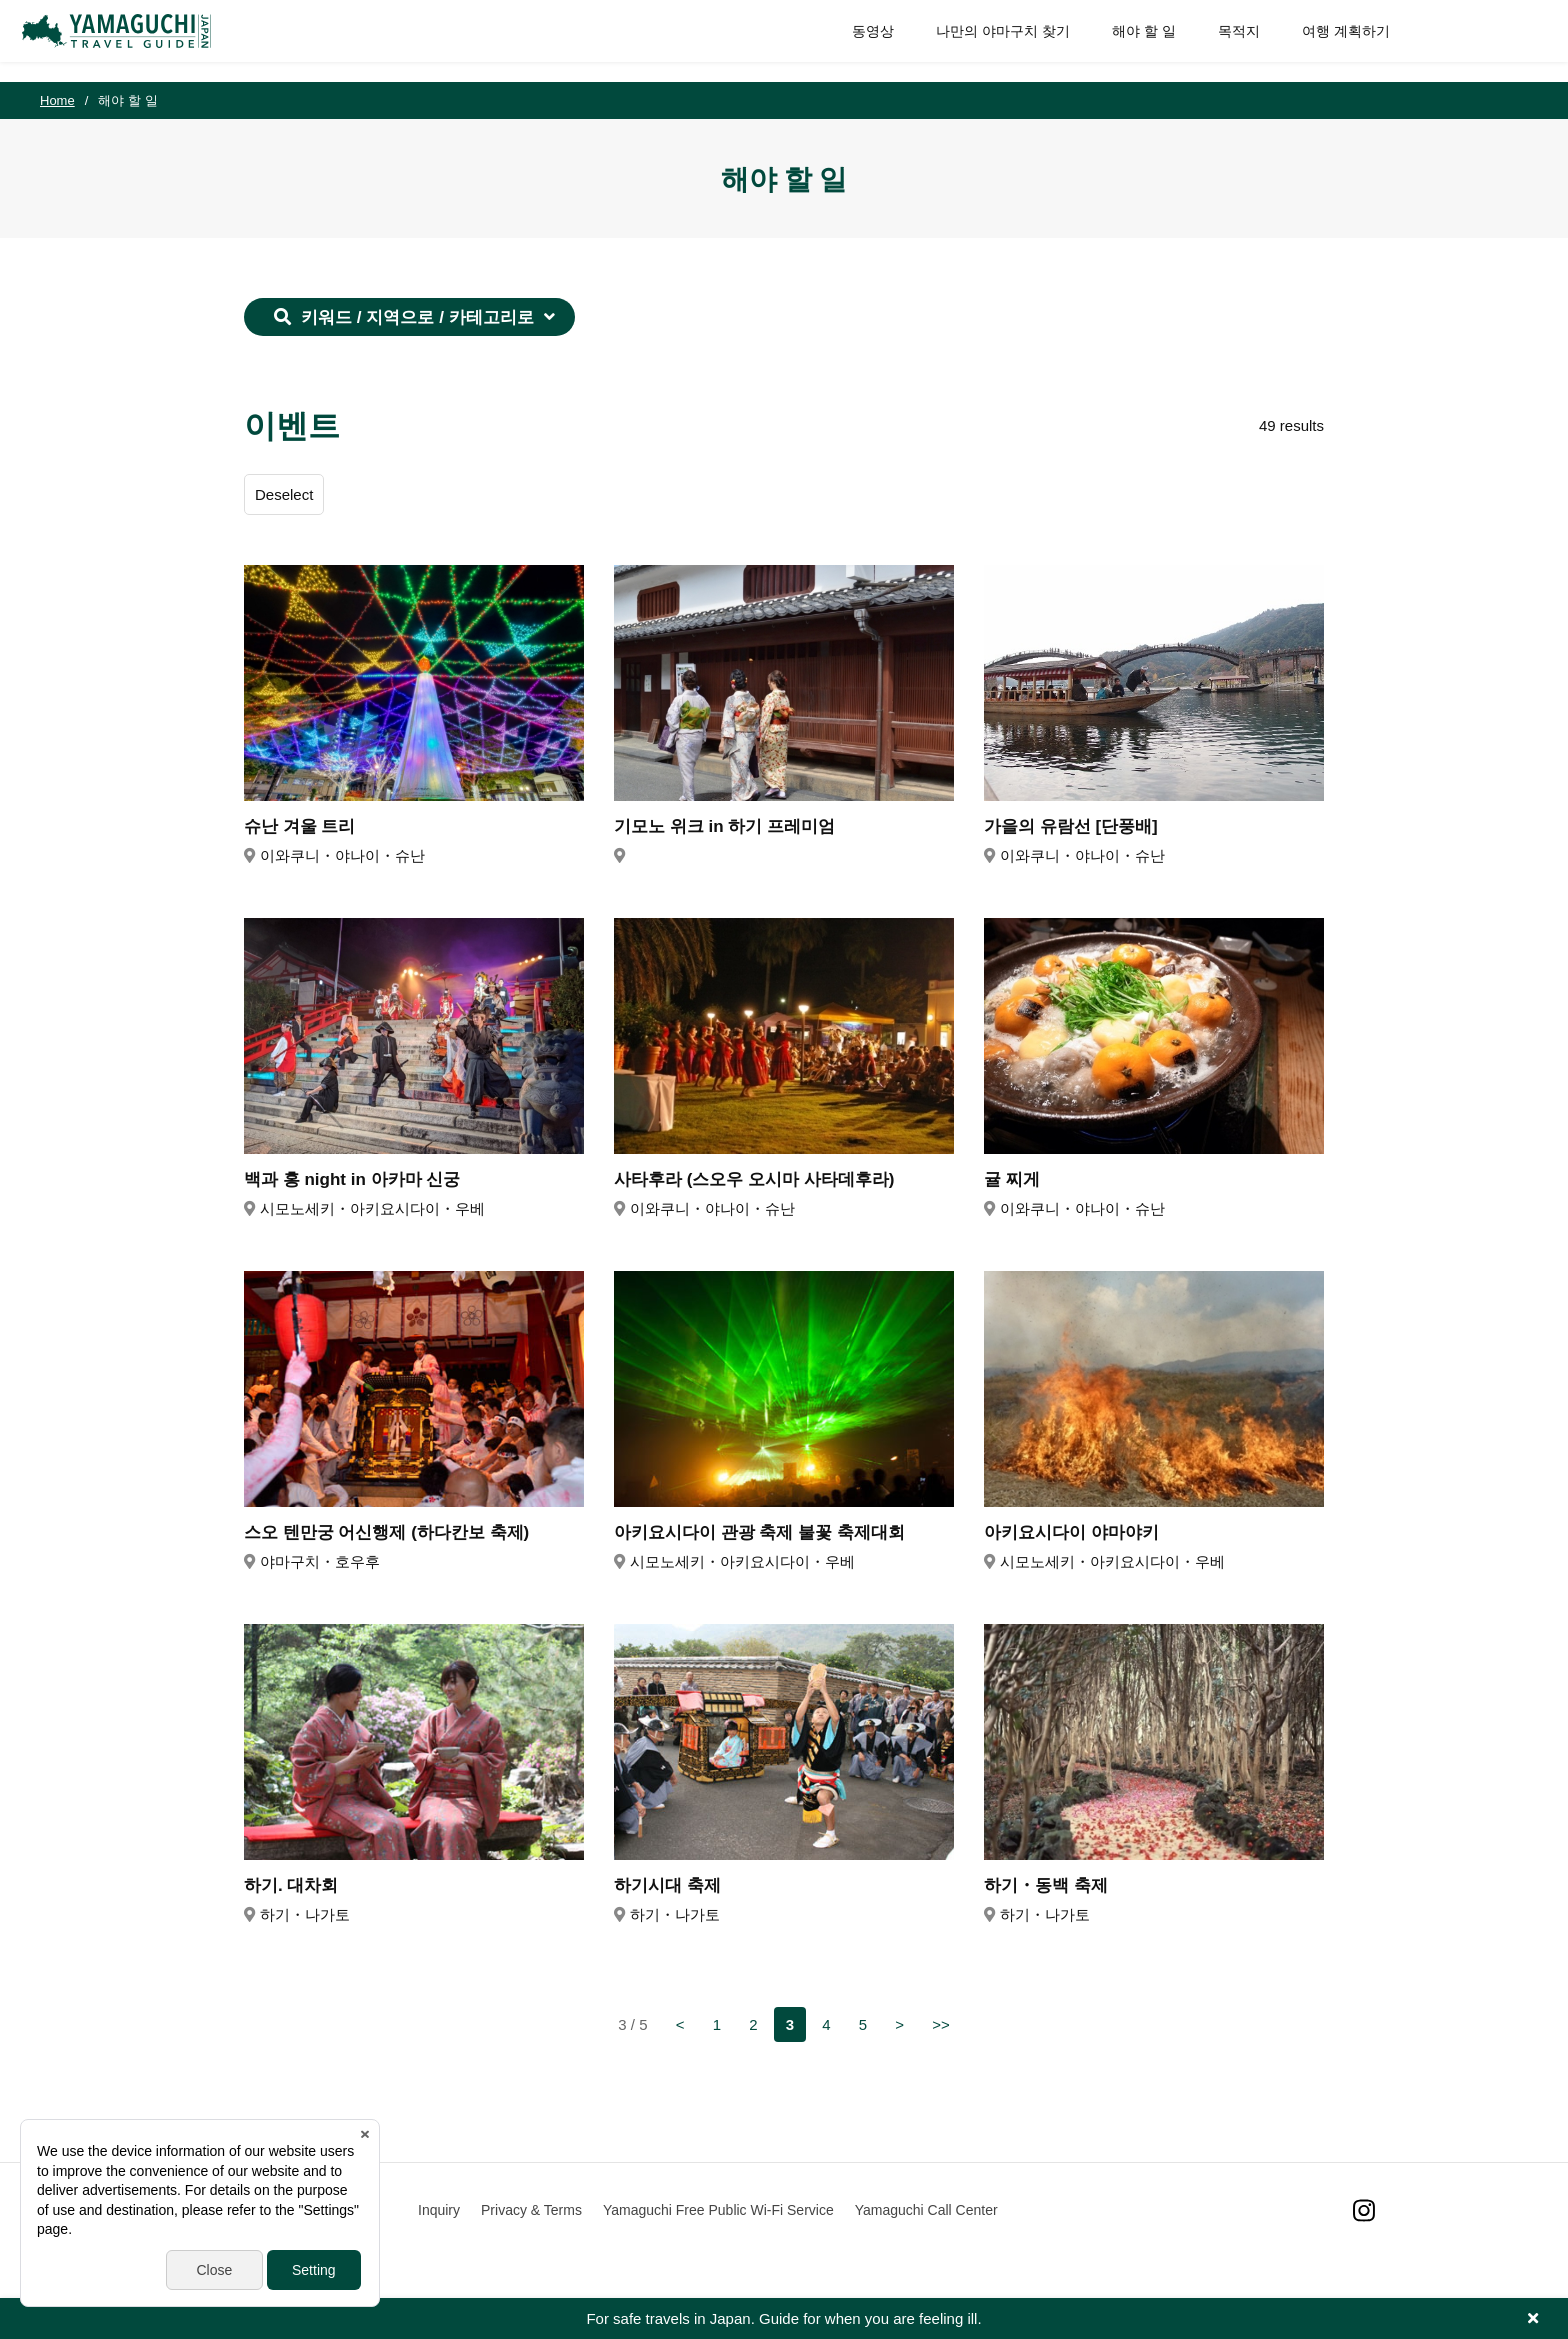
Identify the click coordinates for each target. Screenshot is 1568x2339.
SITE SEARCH (1506, 41)
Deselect (284, 494)
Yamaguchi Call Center (926, 2210)
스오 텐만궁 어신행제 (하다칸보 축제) (386, 1532)
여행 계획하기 (1328, 40)
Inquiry (439, 2210)
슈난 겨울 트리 (299, 826)
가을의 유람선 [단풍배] (1071, 826)
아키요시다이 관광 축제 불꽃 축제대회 (759, 1532)
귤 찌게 (1012, 1179)
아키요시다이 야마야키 (1071, 1532)
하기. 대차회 (291, 1885)
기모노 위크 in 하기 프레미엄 (724, 826)
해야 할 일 (1126, 40)
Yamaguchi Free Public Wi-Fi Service (718, 2210)
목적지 (1221, 40)
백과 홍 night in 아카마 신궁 (352, 1179)
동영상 (855, 40)
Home (57, 100)
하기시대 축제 (667, 1885)
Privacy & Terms (531, 2210)
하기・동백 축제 (1046, 1885)
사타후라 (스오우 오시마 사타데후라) (754, 1179)
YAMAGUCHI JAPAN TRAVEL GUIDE (137, 41)
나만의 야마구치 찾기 (985, 40)
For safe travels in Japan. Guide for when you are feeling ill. (783, 2318)
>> (941, 2024)
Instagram (1364, 2210)
